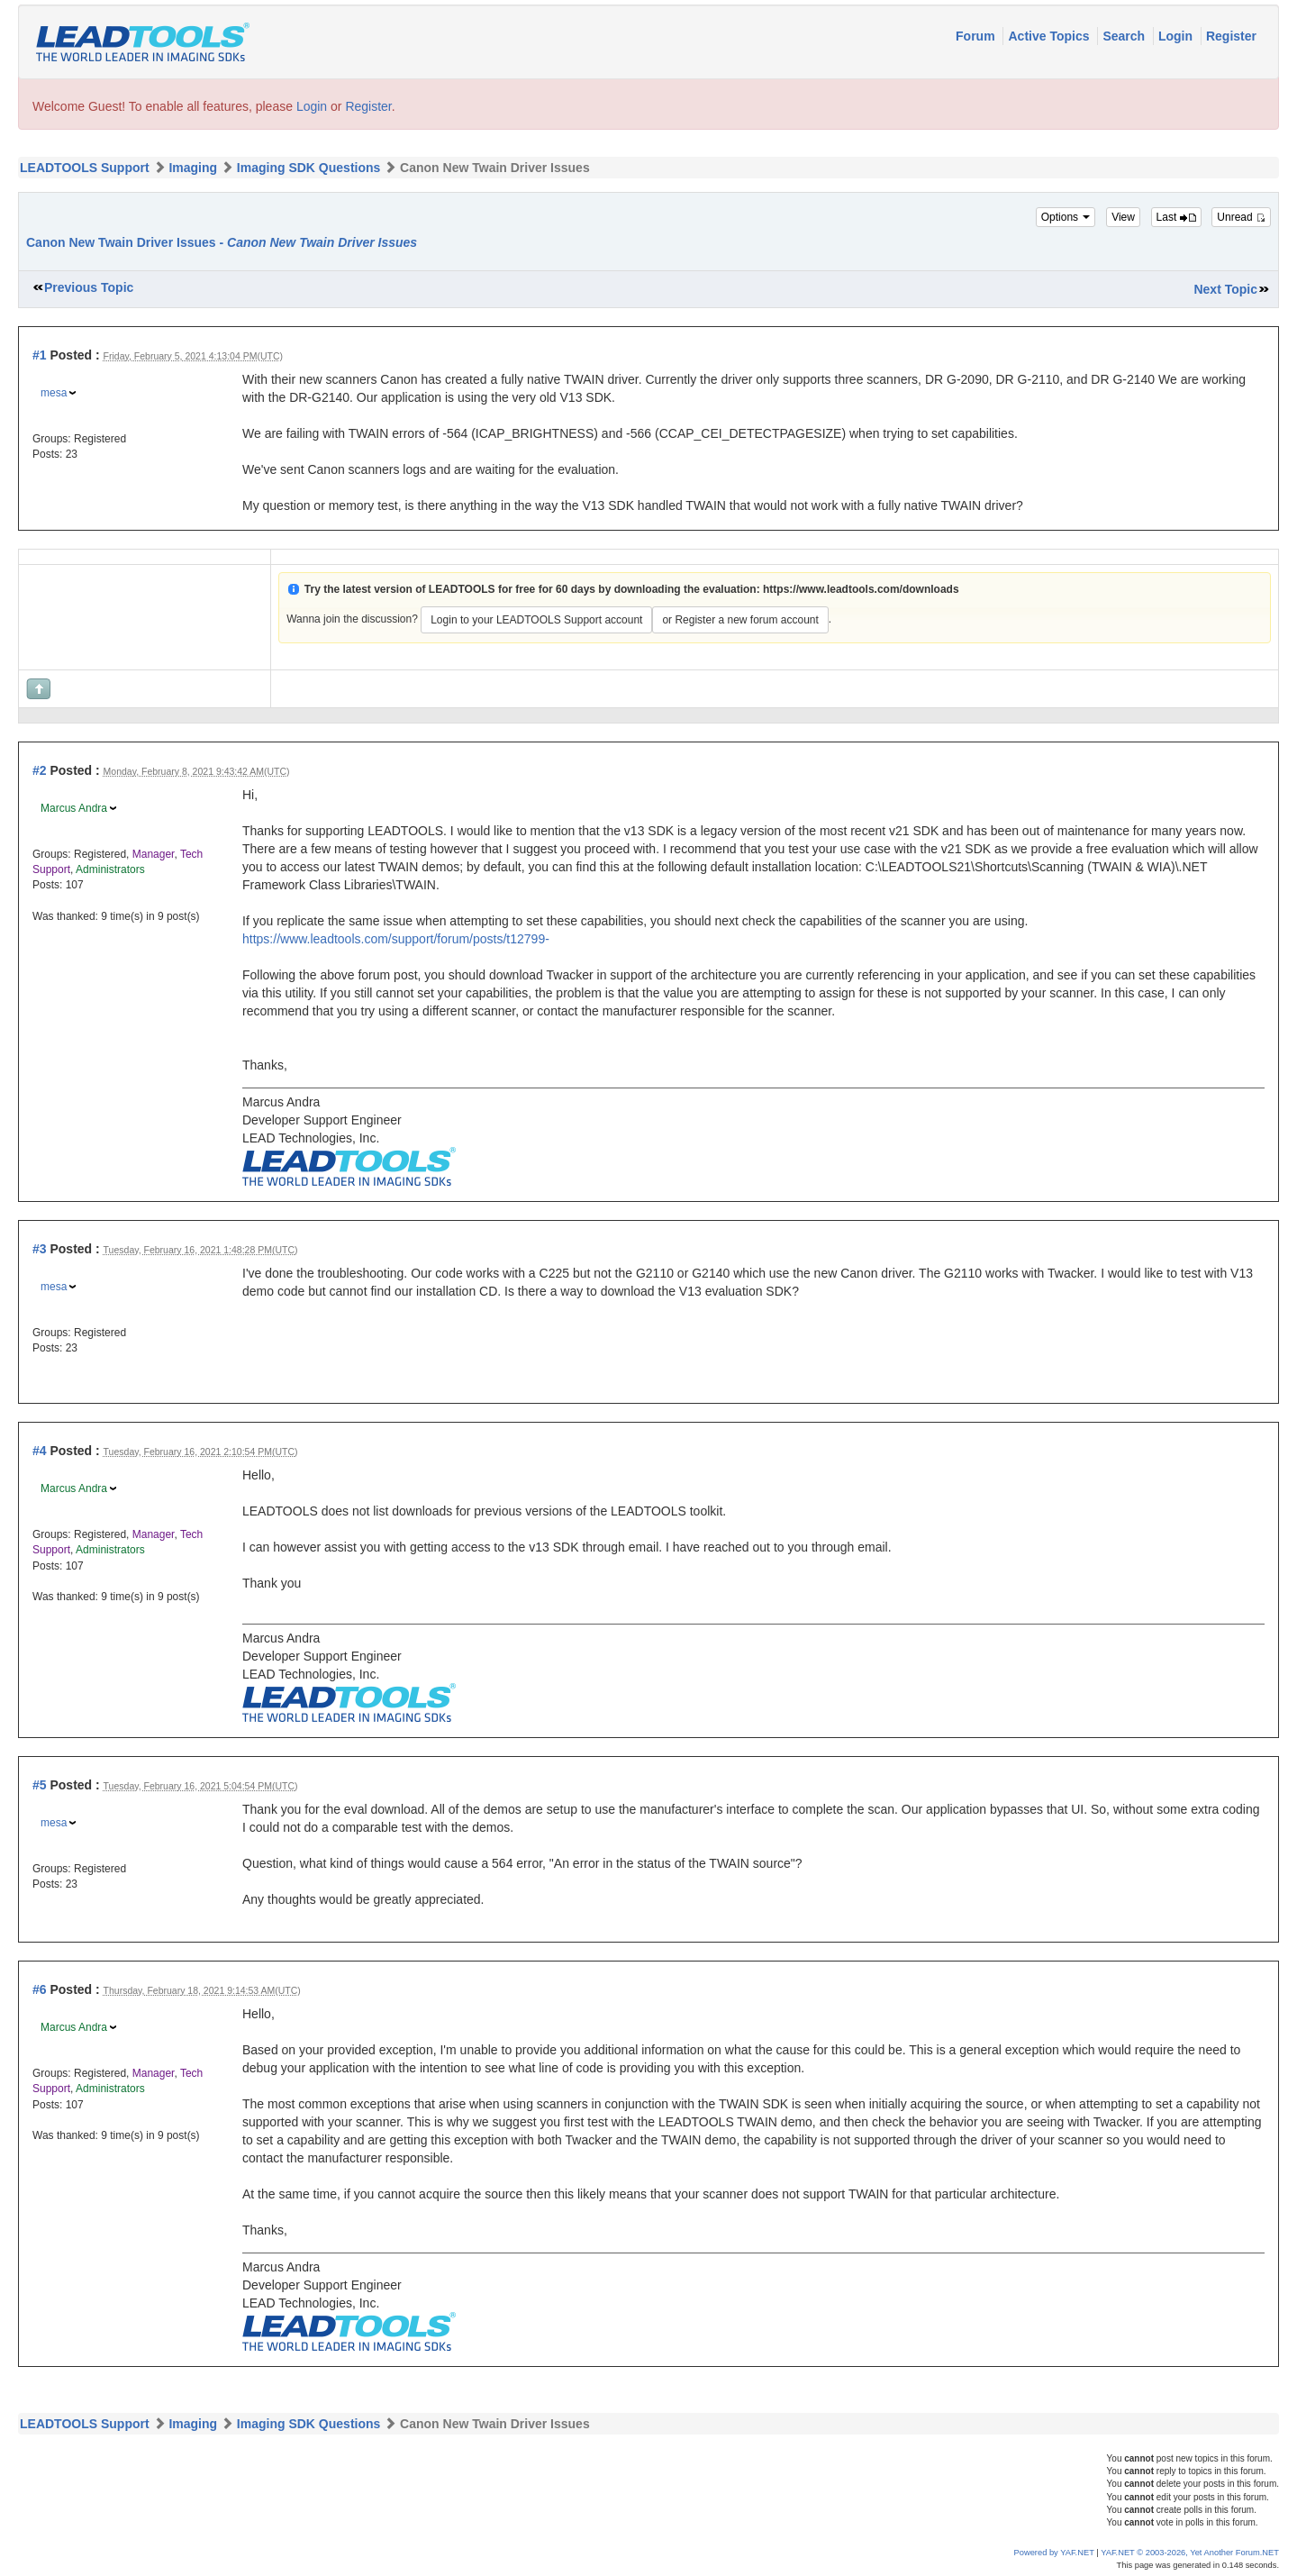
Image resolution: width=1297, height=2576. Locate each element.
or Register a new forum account (740, 620)
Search (1125, 36)
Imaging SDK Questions (308, 167)
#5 (39, 1785)
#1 (39, 355)
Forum (977, 36)
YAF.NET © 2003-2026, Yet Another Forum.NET (1190, 2552)
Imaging (192, 167)
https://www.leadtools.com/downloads (861, 589)
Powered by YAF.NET (1054, 2552)
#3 (39, 1249)
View (1123, 217)
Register (1231, 36)
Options (1066, 217)
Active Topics (1050, 36)
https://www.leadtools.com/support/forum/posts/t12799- (395, 939)
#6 (39, 1989)
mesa (54, 393)
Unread (1241, 217)
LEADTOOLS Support (85, 167)
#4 (39, 1450)
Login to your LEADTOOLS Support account (536, 620)
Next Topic (1225, 289)
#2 (39, 770)
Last (1176, 217)
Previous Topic (88, 287)
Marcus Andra (74, 808)
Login (1177, 36)
